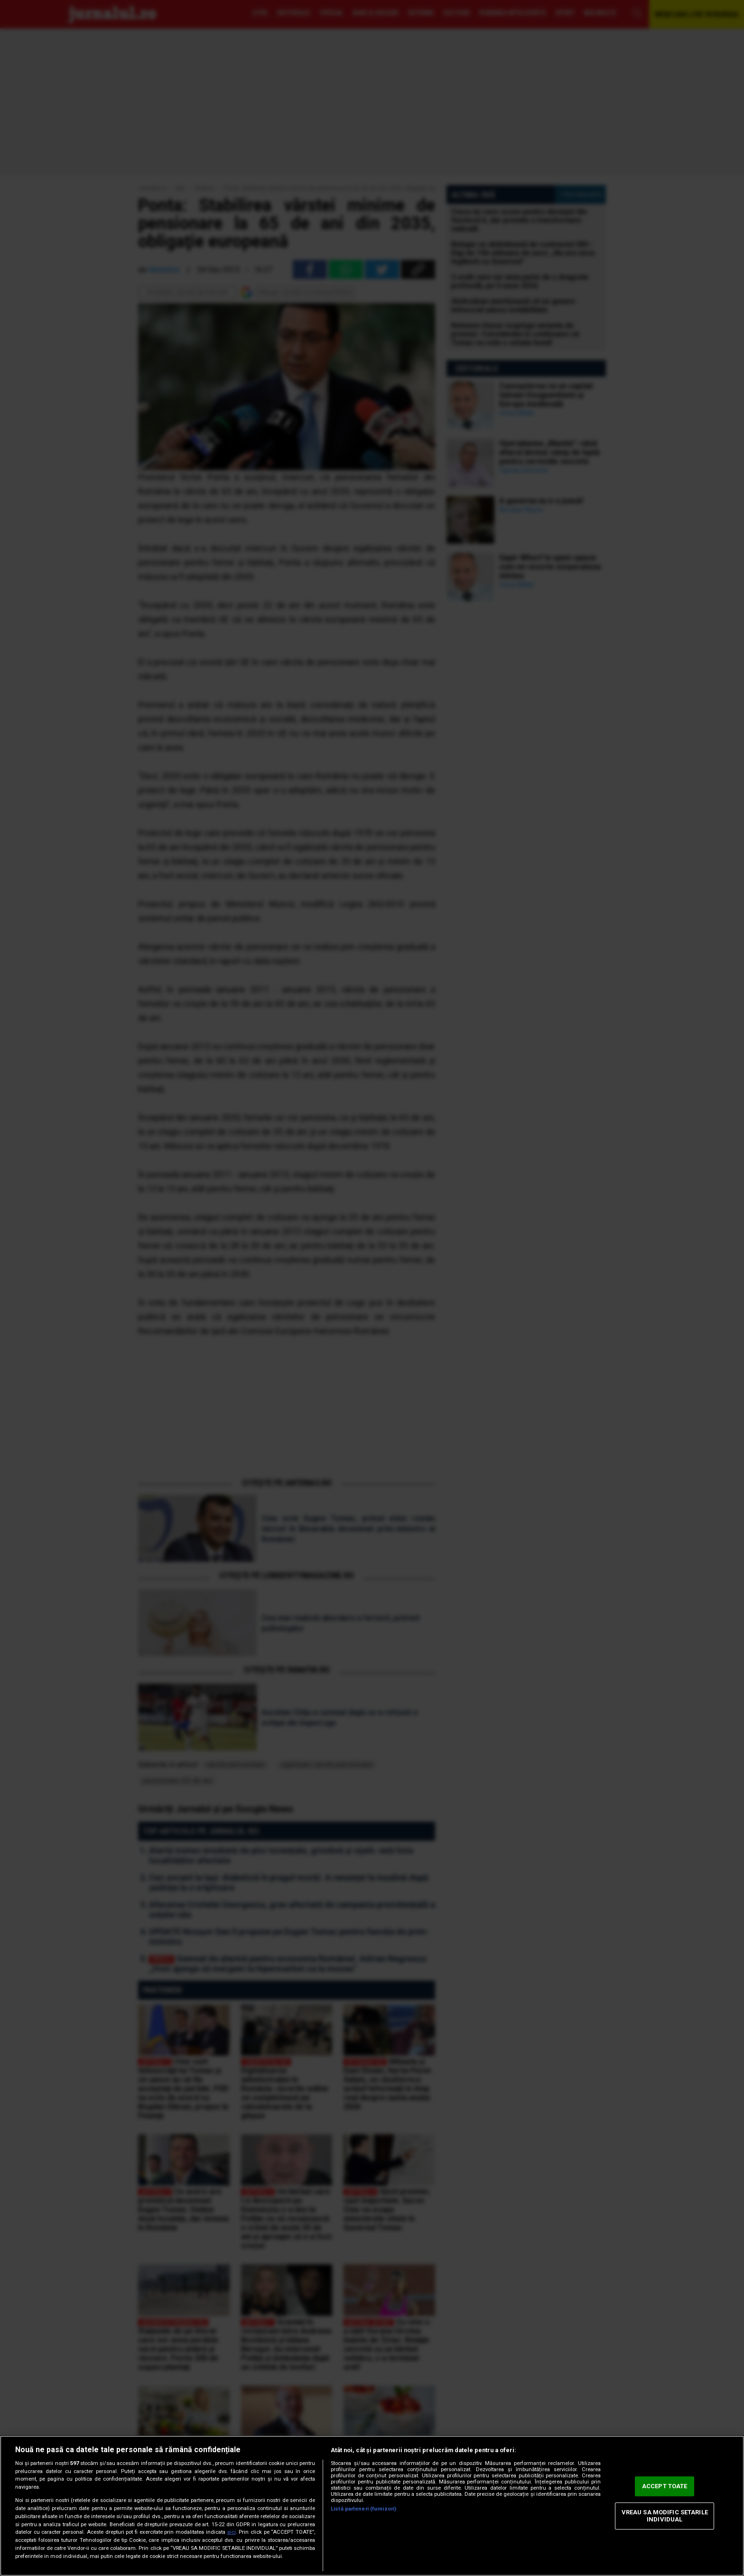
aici (231, 2532)
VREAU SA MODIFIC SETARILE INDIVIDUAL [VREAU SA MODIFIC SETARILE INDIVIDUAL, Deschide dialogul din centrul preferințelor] (665, 2516)
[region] (372, 2506)
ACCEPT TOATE (665, 2486)
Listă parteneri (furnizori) (363, 2509)
